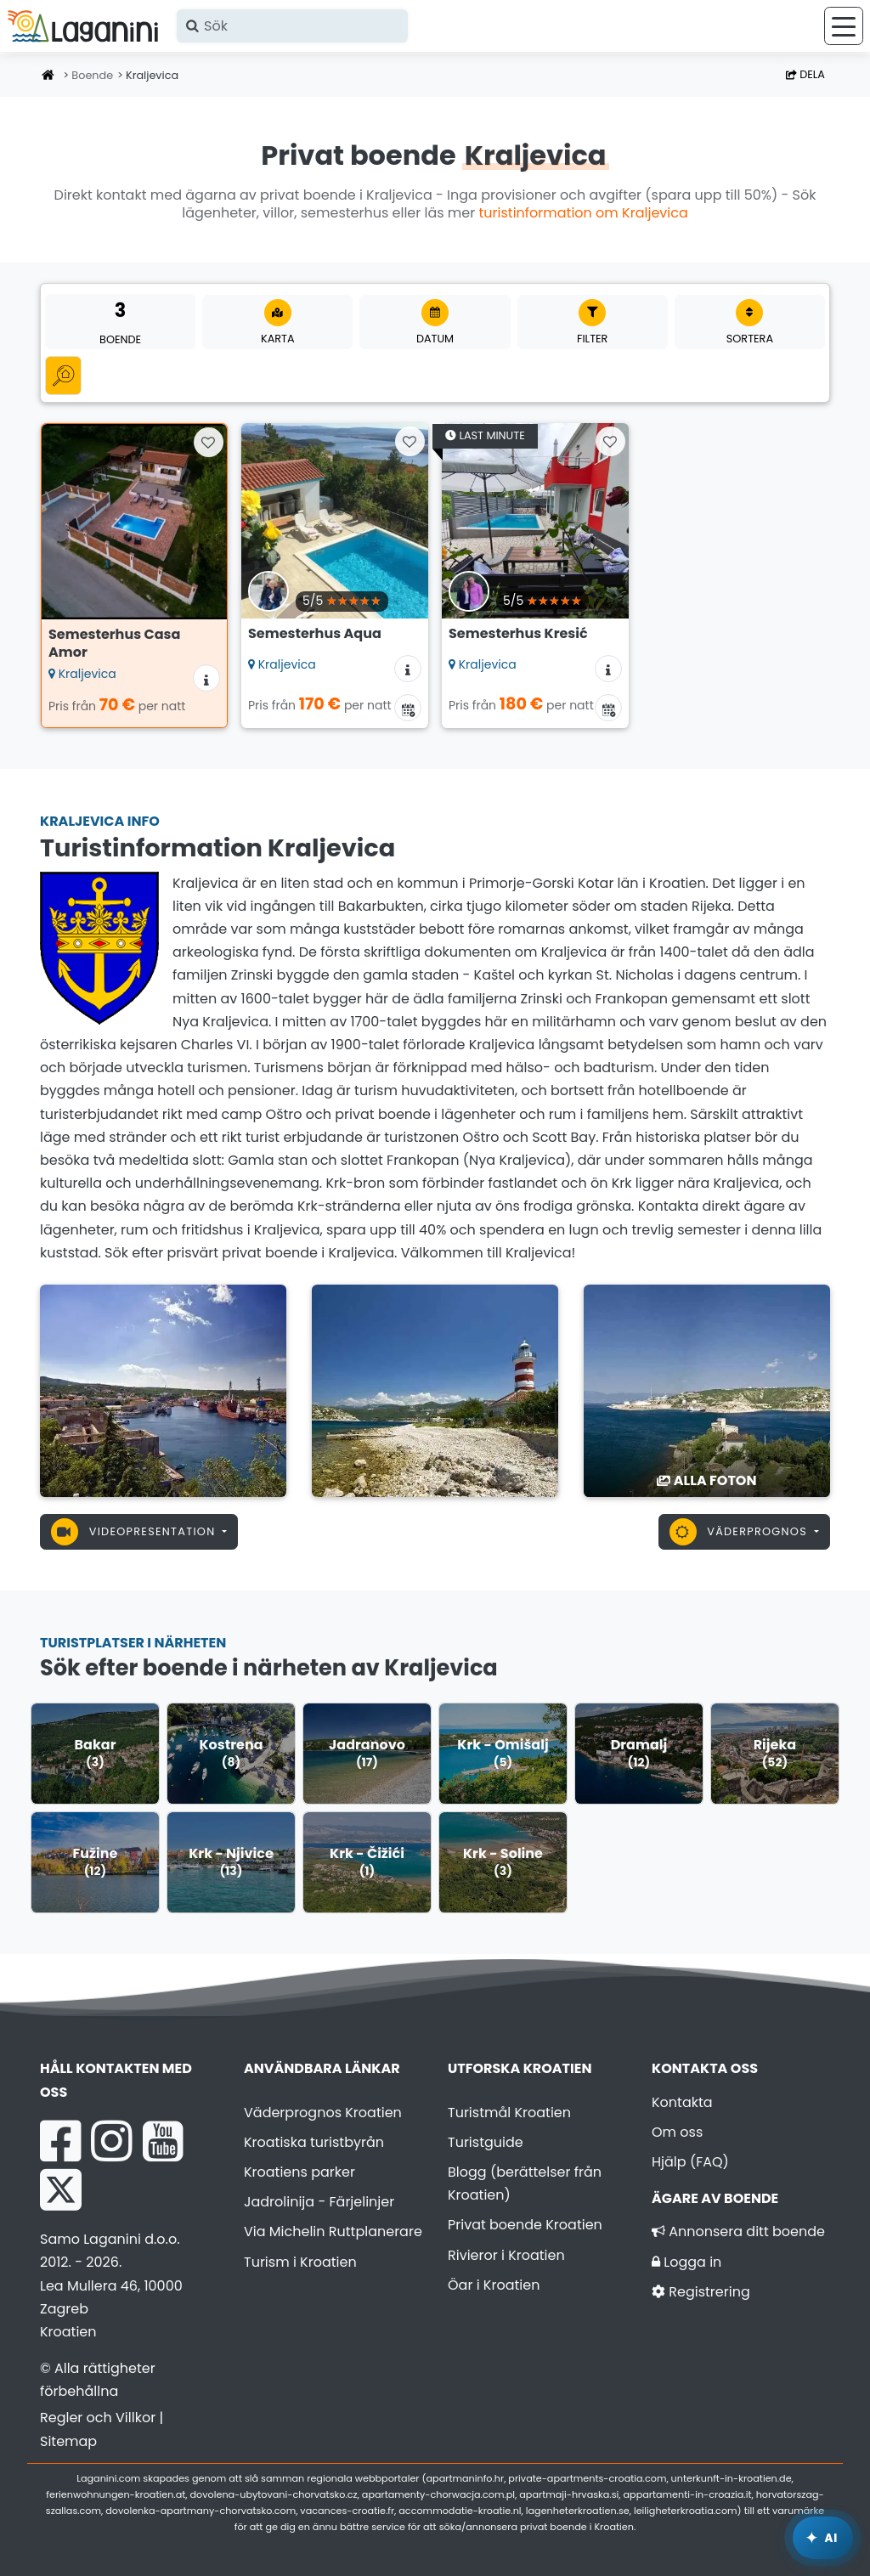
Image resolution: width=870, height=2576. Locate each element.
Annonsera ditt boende (738, 2231)
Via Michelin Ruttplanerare (333, 2231)
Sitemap (68, 2441)
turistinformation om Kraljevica (583, 213)
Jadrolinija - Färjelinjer (319, 2202)
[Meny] (843, 26)
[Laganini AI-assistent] (823, 2538)
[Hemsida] (48, 76)
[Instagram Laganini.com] (111, 2141)
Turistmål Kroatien (509, 2112)
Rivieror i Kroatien (506, 2255)
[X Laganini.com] (61, 2189)
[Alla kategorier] (63, 375)
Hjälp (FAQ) (690, 2162)
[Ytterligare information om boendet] (206, 678)
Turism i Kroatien (300, 2262)
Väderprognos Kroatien (323, 2112)
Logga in (686, 2262)
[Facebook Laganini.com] (60, 2141)
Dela (805, 74)
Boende (92, 75)
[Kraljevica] (163, 1389)
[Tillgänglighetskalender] (407, 707)
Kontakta (682, 2102)
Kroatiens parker (299, 2172)
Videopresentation (135, 1531)
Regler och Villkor (97, 2417)
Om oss (677, 2132)
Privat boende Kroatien (525, 2224)
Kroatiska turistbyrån (314, 2142)
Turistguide (485, 2142)
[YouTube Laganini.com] (163, 2141)
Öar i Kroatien (494, 2285)
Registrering (701, 2292)
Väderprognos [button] (740, 1531)
